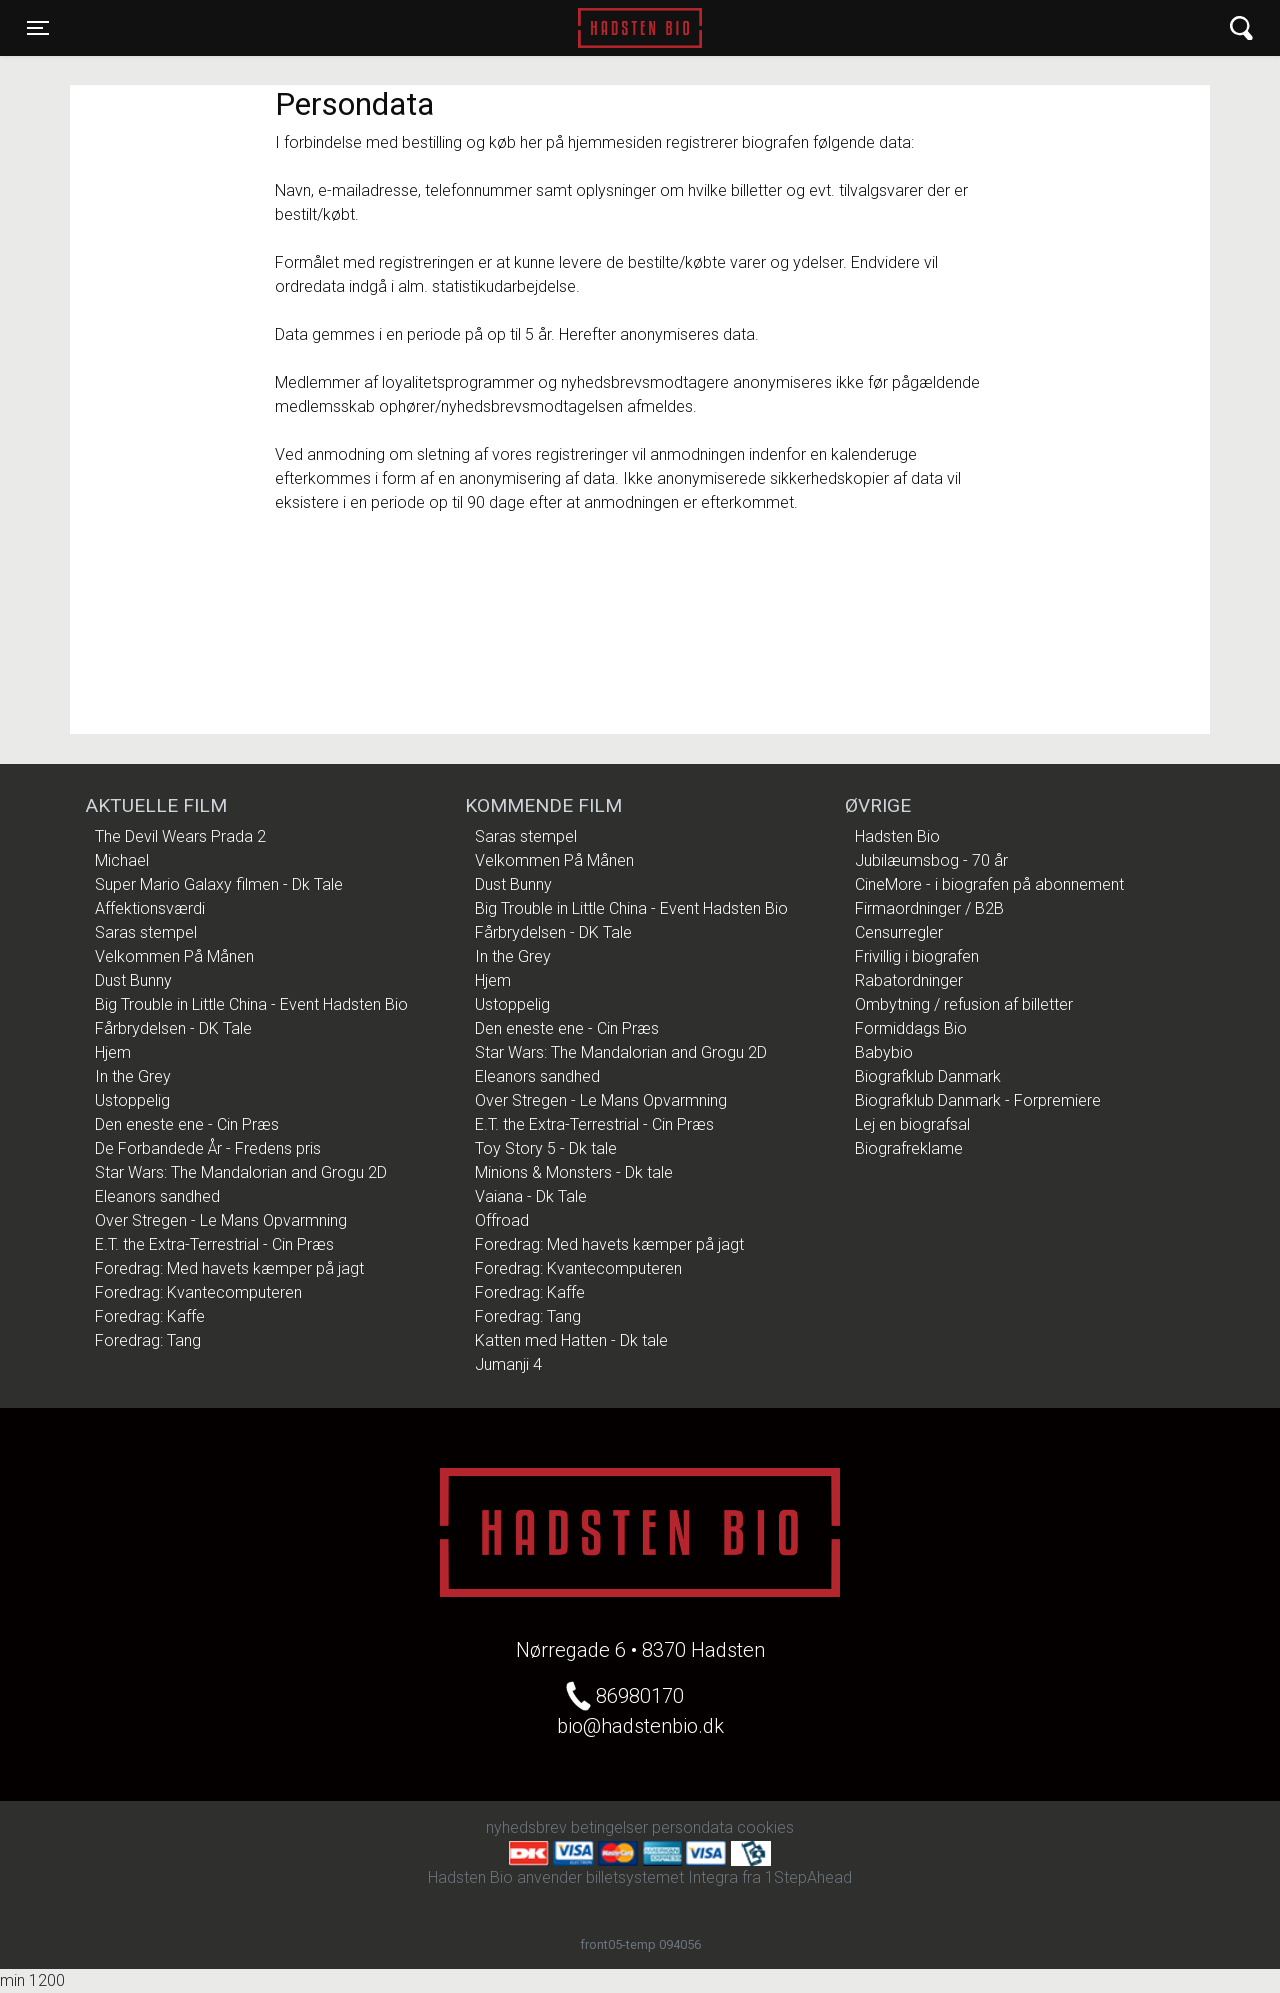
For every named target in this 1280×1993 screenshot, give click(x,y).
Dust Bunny (133, 980)
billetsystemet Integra (662, 1877)
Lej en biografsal (912, 1124)
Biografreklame (909, 1148)
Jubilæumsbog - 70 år (931, 860)
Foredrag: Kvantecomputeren (198, 1292)
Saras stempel (146, 932)
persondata (692, 1827)
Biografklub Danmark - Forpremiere (978, 1100)
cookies (765, 1827)
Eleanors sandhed (157, 1196)
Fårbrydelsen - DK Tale (173, 1028)
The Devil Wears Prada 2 (180, 836)
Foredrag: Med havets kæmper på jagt (229, 1268)
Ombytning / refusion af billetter (964, 1004)
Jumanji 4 (508, 1364)
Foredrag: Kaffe (150, 1316)
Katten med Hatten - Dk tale (571, 1340)
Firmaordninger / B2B (929, 908)
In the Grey (133, 1076)
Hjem (113, 1052)
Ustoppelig (132, 1100)
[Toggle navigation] (38, 28)
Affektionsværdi (150, 908)
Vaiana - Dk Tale (531, 1196)
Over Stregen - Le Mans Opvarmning (221, 1220)
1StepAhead (808, 1877)
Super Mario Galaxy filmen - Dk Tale (219, 884)
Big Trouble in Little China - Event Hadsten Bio (251, 1004)
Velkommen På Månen (174, 956)
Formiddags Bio (911, 1028)
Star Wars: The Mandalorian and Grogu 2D (241, 1172)
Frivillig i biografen (917, 956)
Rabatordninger (909, 980)
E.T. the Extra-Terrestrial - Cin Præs (214, 1244)
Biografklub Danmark (928, 1076)
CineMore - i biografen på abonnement (989, 884)
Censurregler (899, 932)
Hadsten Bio (640, 28)
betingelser (609, 1827)
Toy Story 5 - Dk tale (546, 1148)
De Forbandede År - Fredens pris (208, 1148)
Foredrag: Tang (148, 1340)
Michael (122, 860)
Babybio (884, 1052)
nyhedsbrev (526, 1827)
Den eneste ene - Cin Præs (187, 1124)
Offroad (502, 1220)
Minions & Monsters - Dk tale (574, 1172)
